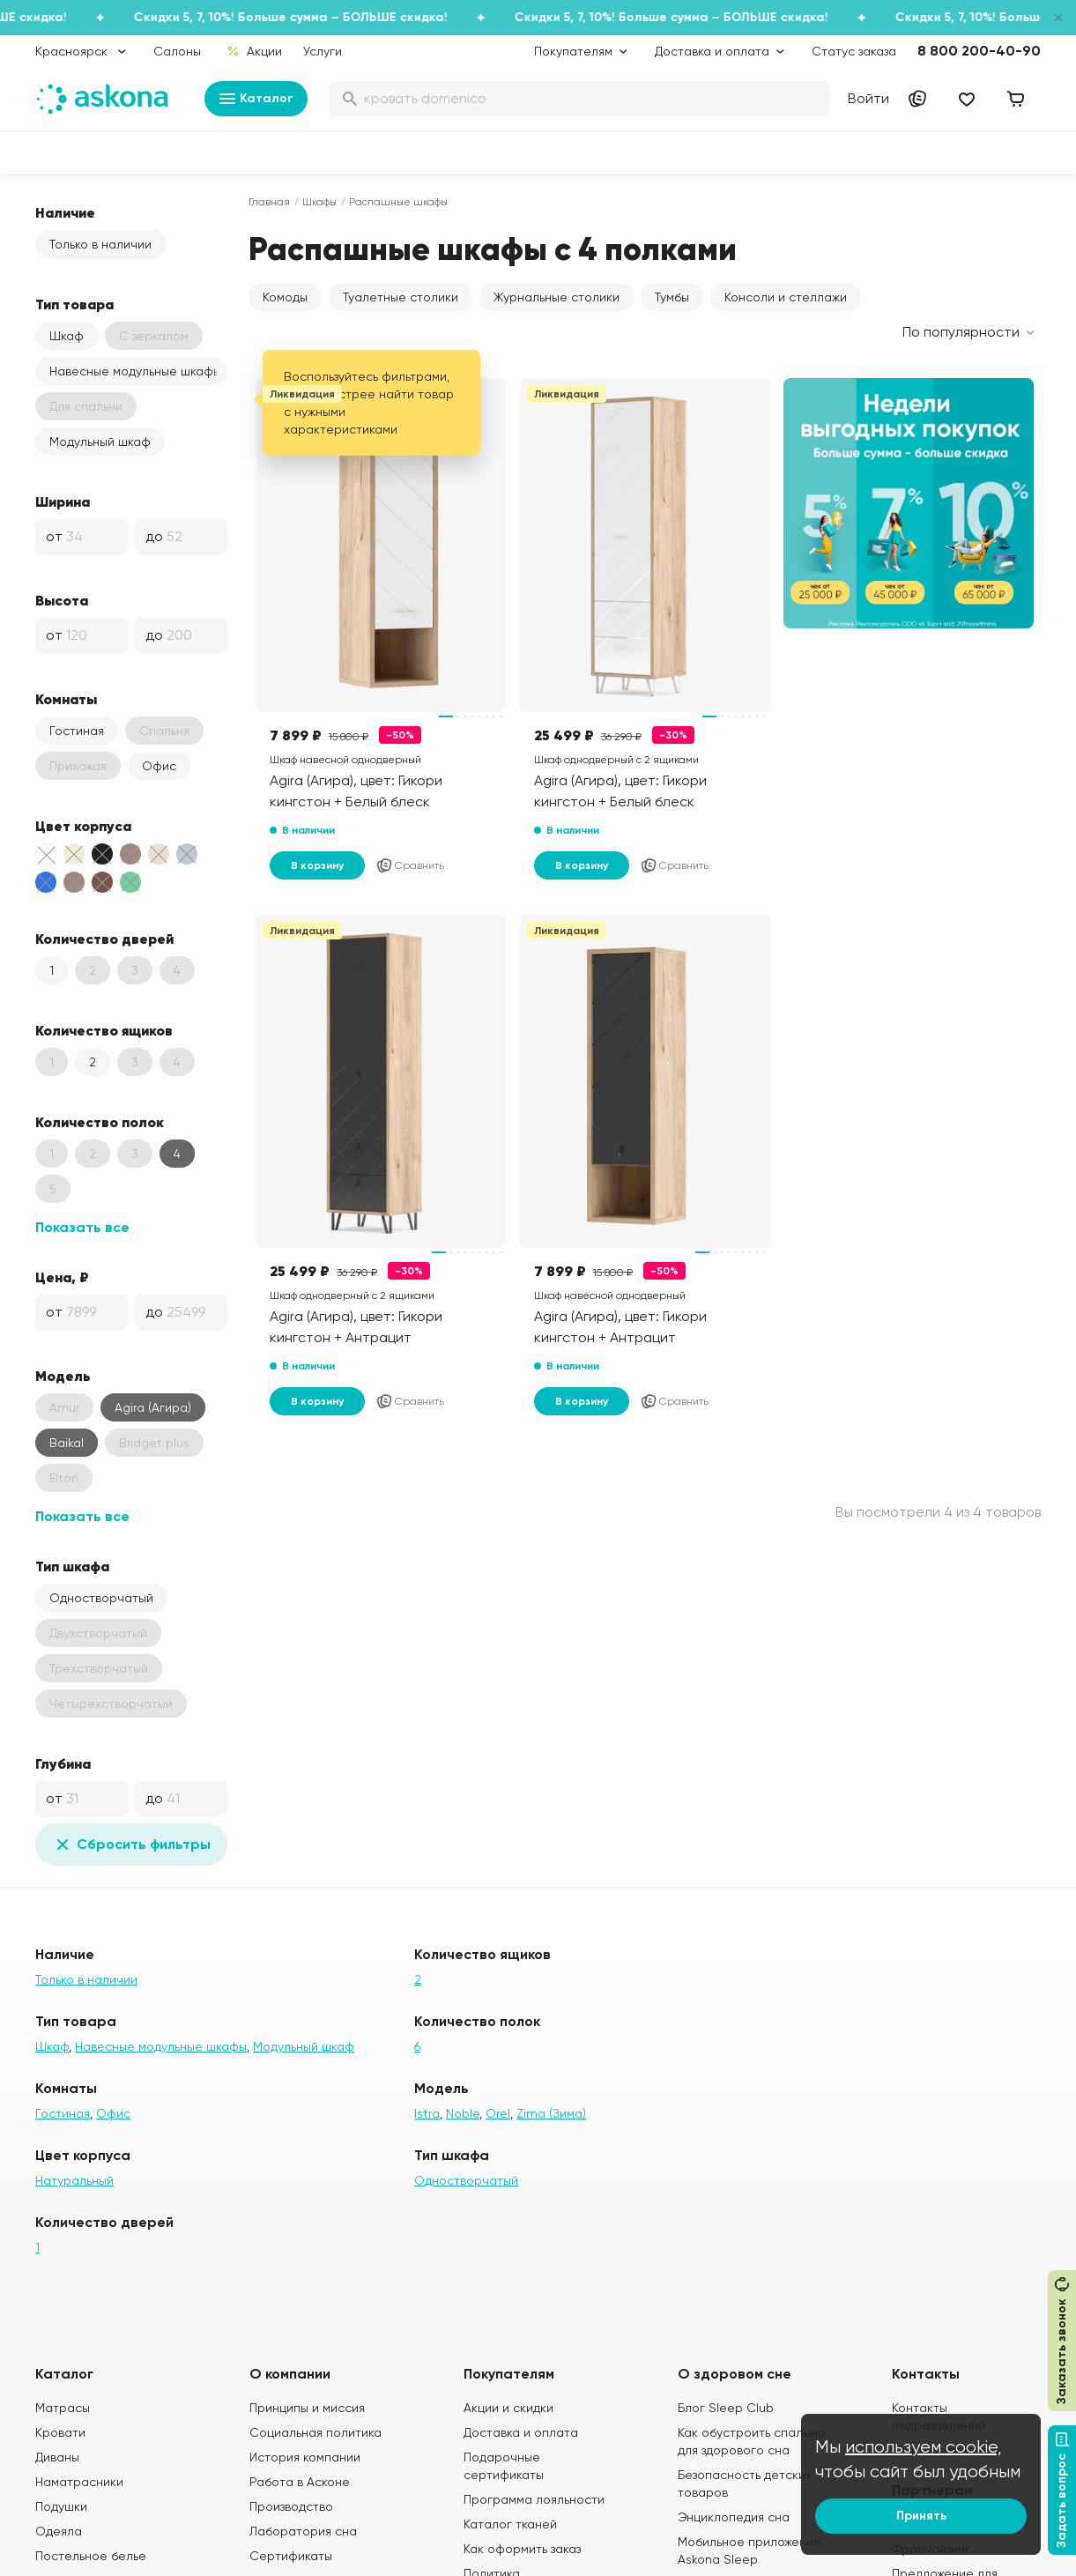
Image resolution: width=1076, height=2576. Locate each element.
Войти (868, 98)
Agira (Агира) (153, 1407)
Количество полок (99, 1122)
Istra (427, 2113)
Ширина (62, 501)
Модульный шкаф (100, 441)
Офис (159, 766)
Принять (921, 2515)
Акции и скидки (508, 2408)
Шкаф (66, 336)
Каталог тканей (510, 2524)
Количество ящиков (104, 1030)
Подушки (61, 2506)
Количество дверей (104, 938)
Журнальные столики (556, 297)
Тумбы (672, 297)
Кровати (60, 2432)
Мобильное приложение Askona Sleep (749, 2550)
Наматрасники (79, 2482)
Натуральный (74, 2180)
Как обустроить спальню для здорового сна (752, 2441)
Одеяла (58, 2531)
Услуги (322, 51)
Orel (498, 2113)
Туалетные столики (400, 297)
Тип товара (74, 304)
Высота (61, 600)
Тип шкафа (72, 1566)
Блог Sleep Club (726, 2408)
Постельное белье (90, 2556)
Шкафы (319, 202)
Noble (462, 2113)
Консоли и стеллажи (785, 297)
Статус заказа (854, 51)
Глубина (63, 1763)
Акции (254, 51)
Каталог (256, 99)
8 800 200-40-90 (979, 50)
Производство (291, 2506)
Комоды (285, 297)
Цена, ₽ (62, 1277)
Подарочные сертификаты (504, 2466)
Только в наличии (100, 244)
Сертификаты (290, 2556)
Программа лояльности (534, 2499)
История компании (304, 2457)
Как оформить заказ (522, 2549)
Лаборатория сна (303, 2531)
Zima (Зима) (551, 2113)
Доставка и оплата (521, 2432)
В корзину (317, 865)
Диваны (57, 2457)
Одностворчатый (101, 1598)
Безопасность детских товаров (745, 2483)
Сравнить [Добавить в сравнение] (409, 865)
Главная (269, 202)
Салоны (177, 51)
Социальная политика (315, 2432)
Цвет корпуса (83, 826)
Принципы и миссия (307, 2408)
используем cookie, (923, 2447)
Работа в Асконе (299, 2482)
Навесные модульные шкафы (135, 371)
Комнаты (66, 699)
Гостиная (76, 731)
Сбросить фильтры (131, 1844)
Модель (63, 1376)
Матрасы (62, 2408)
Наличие (65, 212)
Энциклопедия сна (734, 2517)
